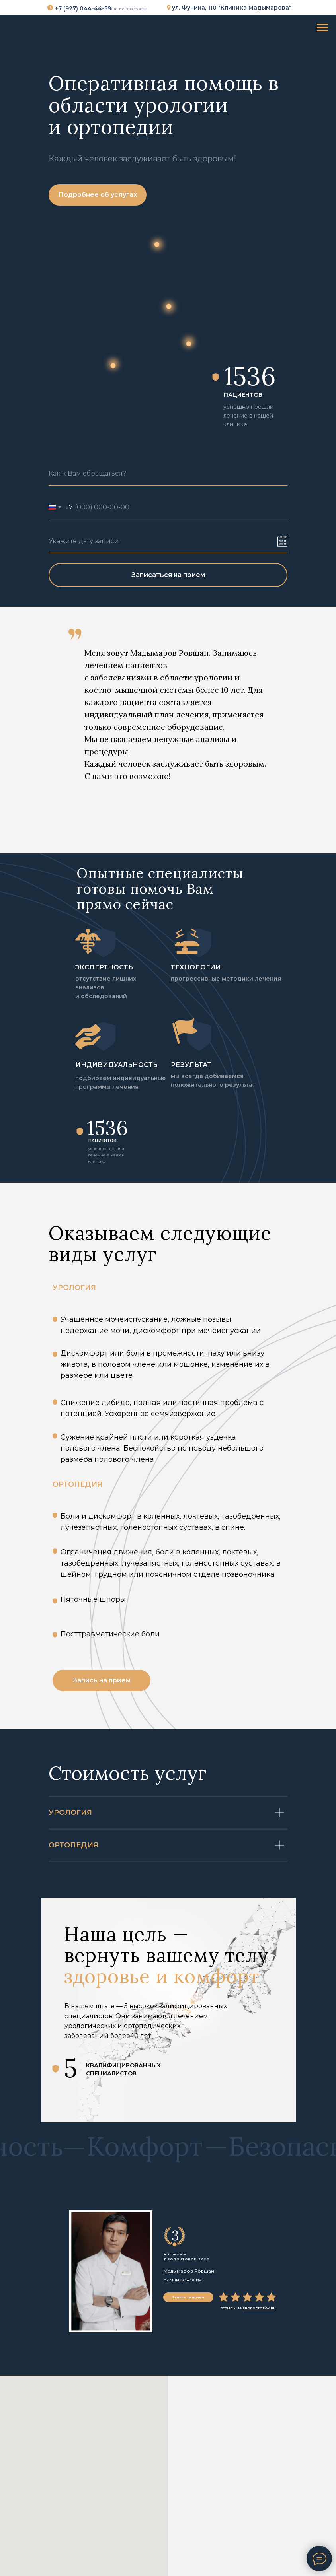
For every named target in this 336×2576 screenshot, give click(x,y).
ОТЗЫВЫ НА (248, 2308)
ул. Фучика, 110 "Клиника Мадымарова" (231, 7)
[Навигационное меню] (322, 28)
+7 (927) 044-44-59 (83, 8)
